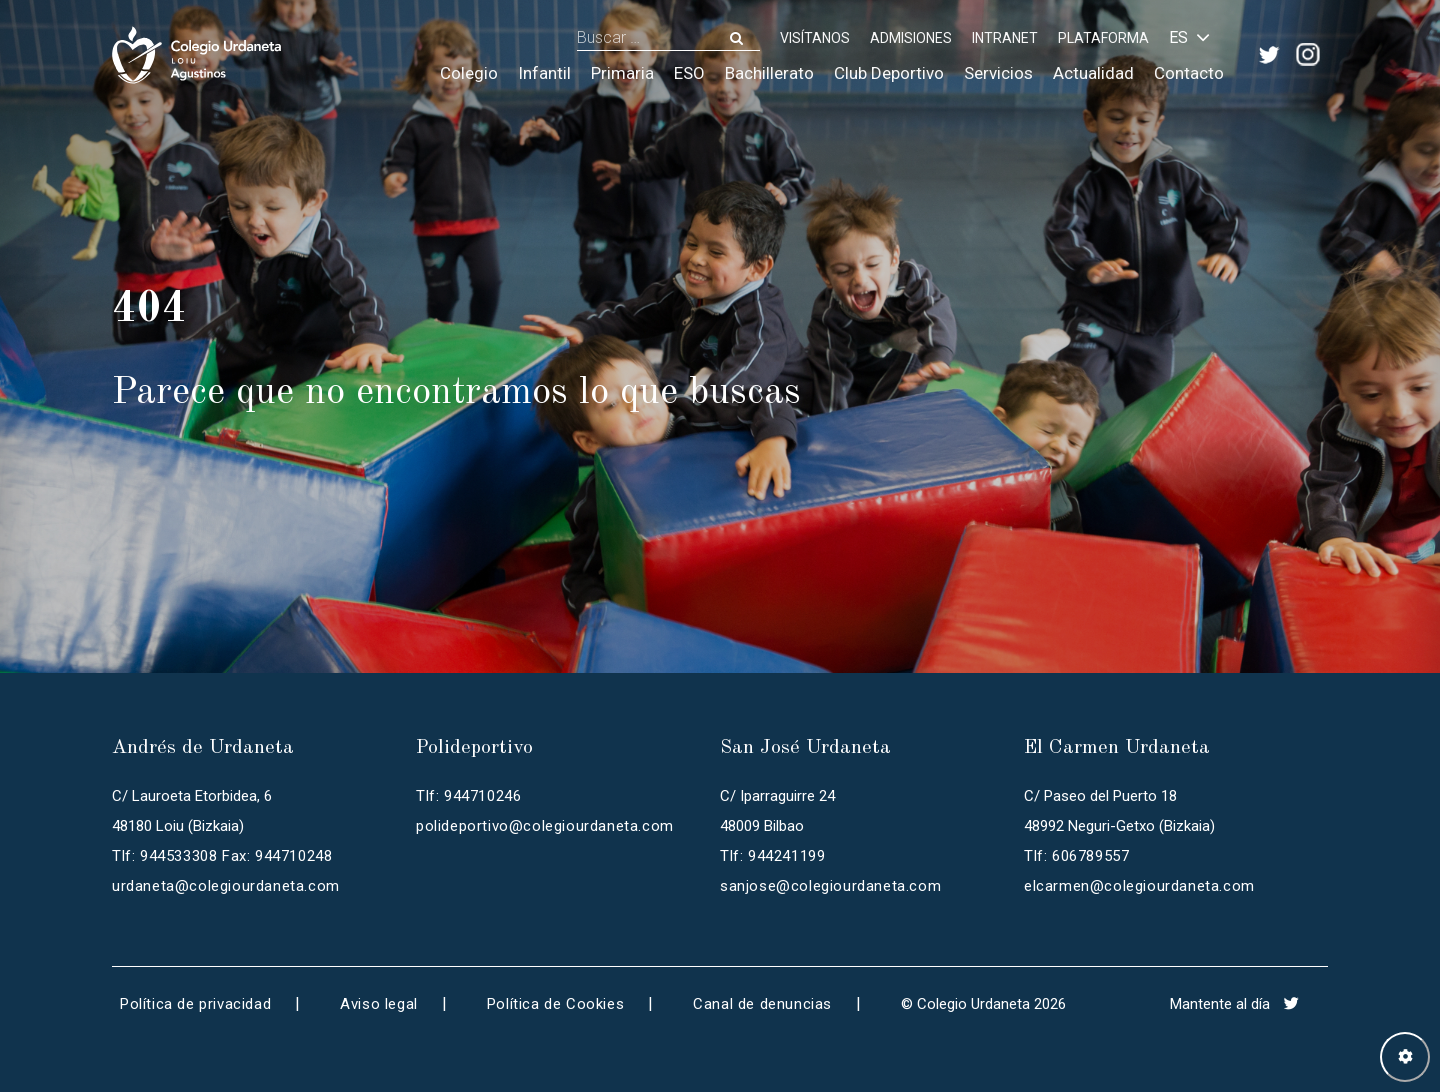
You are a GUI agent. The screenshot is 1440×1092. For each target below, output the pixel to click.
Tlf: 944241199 (772, 856)
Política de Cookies (555, 1004)
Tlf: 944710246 (468, 796)
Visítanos (815, 38)
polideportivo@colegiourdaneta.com (545, 826)
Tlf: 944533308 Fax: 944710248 (222, 856)
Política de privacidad (195, 1004)
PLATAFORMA (1103, 38)
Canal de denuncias (762, 1004)
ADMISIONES (911, 38)
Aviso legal (379, 1004)
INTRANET (1005, 38)
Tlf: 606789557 (1076, 856)
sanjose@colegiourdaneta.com (830, 886)
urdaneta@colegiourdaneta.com (226, 886)
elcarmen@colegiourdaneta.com (1139, 886)
